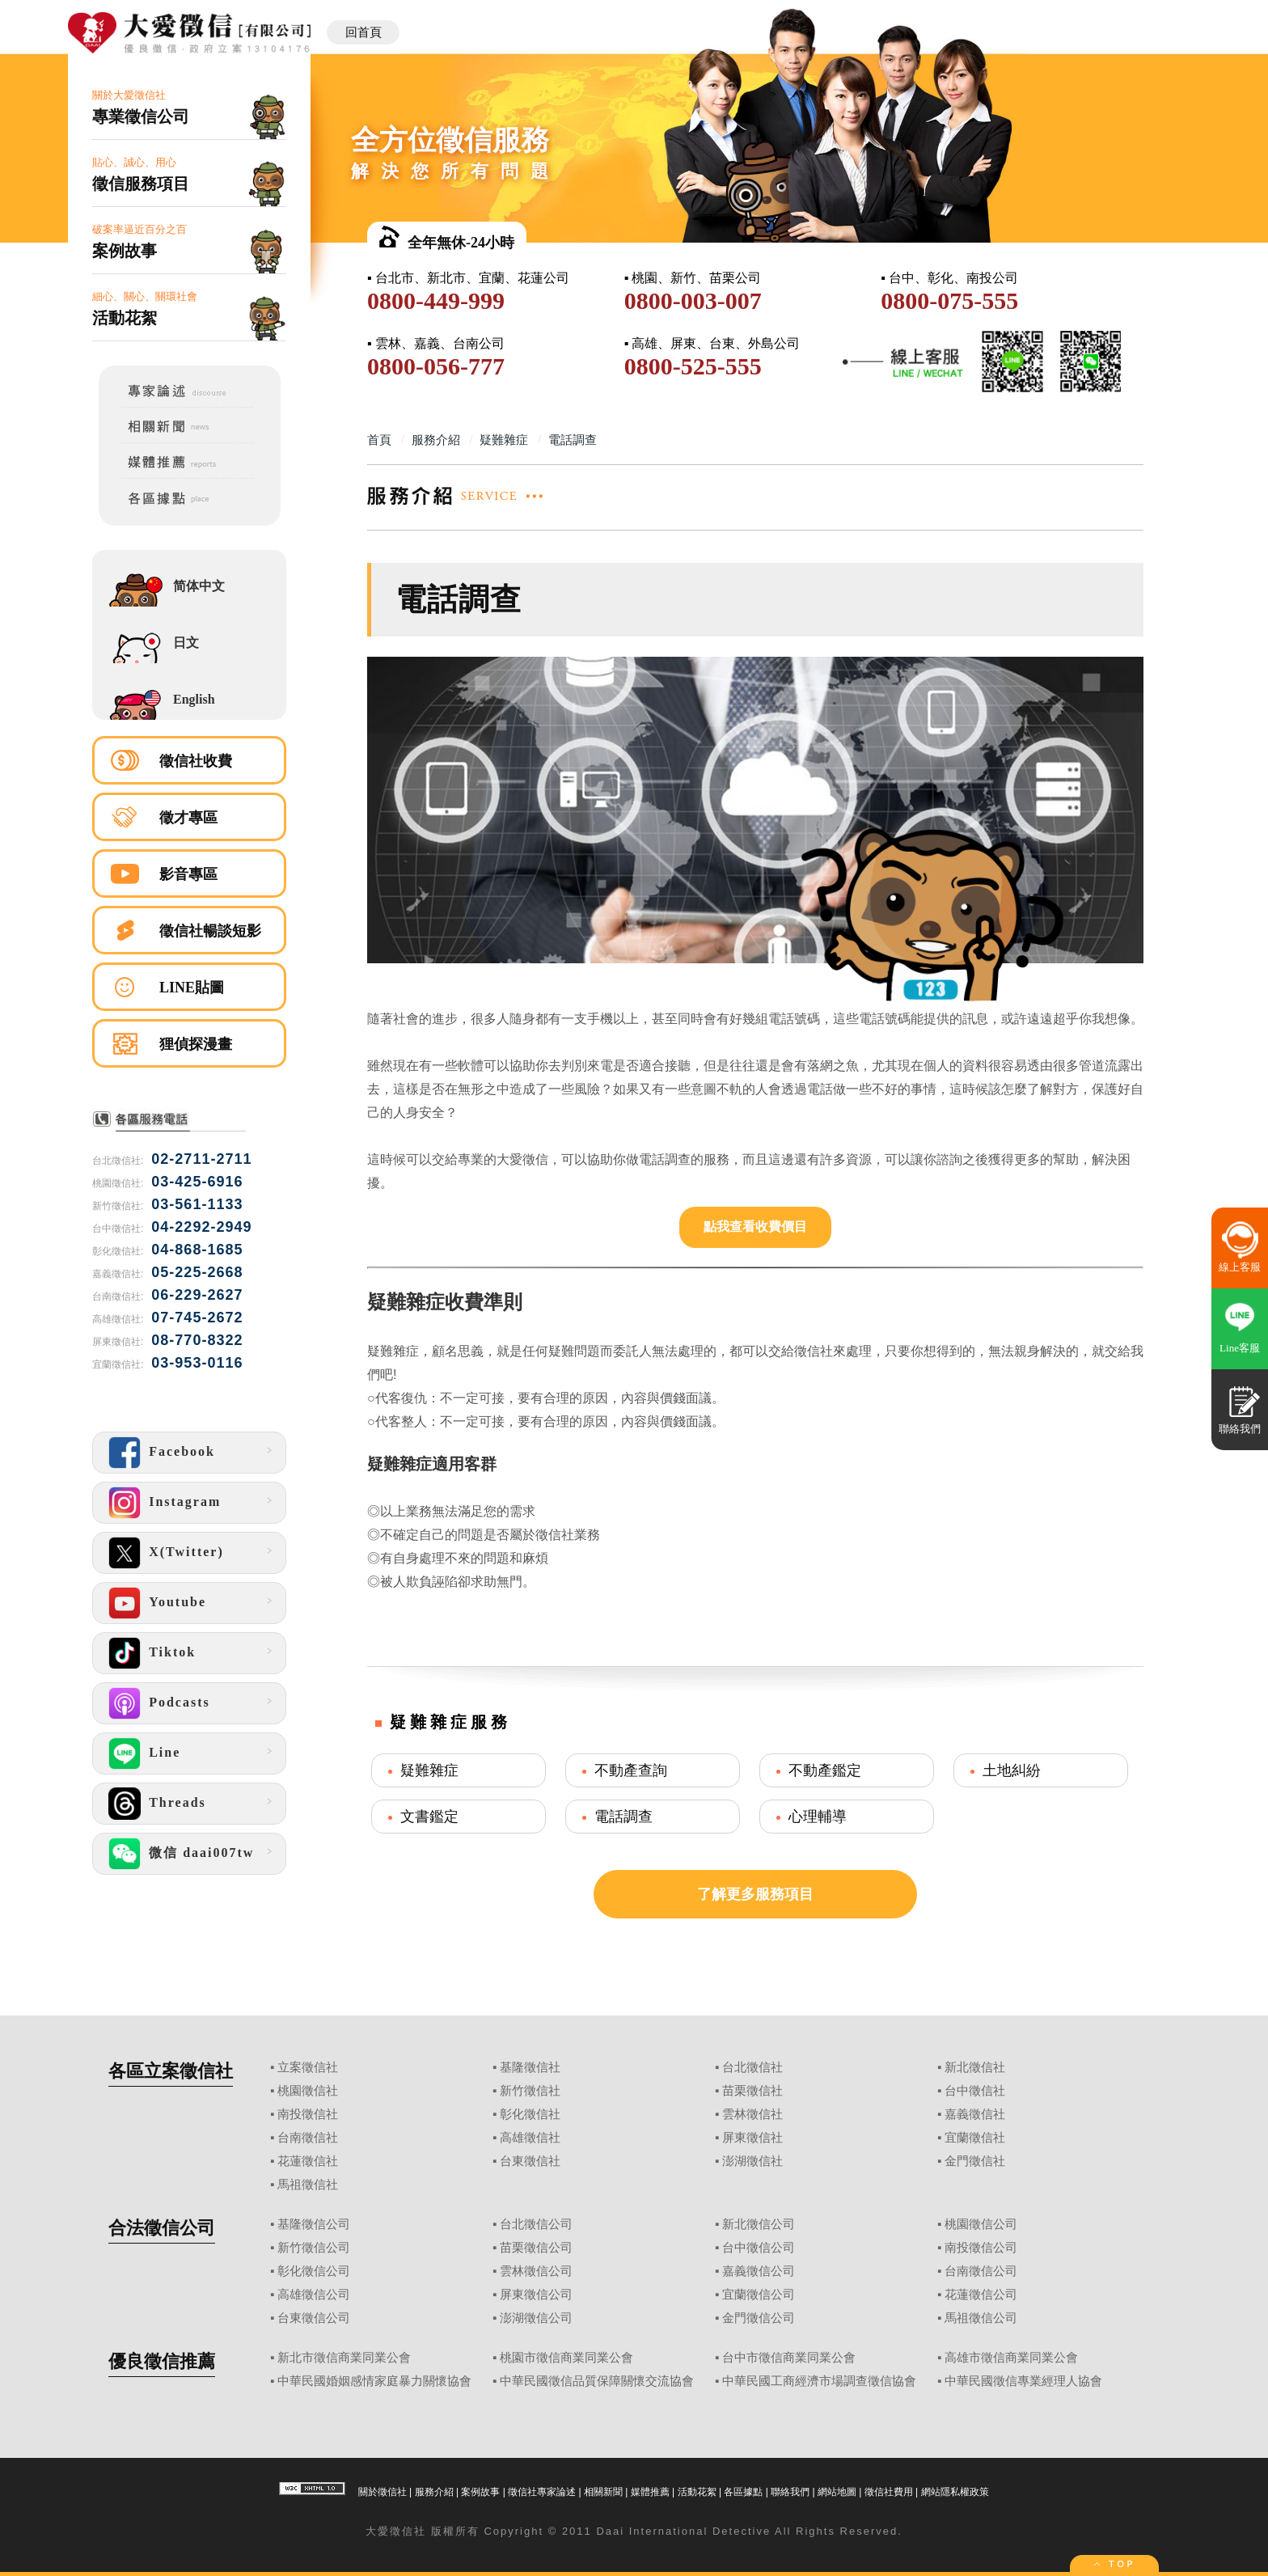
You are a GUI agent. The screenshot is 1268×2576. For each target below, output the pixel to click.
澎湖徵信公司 (536, 2318)
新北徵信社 (975, 2067)
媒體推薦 (650, 2492)
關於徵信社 (382, 2492)
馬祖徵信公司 (981, 2318)
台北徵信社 (752, 2067)
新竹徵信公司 (313, 2247)
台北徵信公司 (536, 2224)
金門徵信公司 (758, 2318)
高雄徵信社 (530, 2137)
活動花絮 (697, 2492)
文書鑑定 (429, 1816)
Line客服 (1239, 1348)
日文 (186, 642)
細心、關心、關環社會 (189, 309)
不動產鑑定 (824, 1770)
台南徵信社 (307, 2137)
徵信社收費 (195, 761)
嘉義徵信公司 (758, 2271)
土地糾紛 (1012, 1770)
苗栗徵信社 (752, 2090)
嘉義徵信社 (975, 2114)
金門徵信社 (975, 2161)
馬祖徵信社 (307, 2184)
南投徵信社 (307, 2114)
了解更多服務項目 (755, 1894)
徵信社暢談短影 (210, 931)
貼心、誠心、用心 (189, 175)
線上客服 (1240, 1267)
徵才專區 (188, 818)
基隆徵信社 (530, 2067)
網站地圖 (837, 2492)
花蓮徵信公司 (981, 2294)
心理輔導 (817, 1816)
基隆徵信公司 (313, 2224)
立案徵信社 (307, 2067)
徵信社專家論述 (542, 2492)
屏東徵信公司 (536, 2294)
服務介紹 (434, 2492)
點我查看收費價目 (755, 1226)
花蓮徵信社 (307, 2161)
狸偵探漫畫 (195, 1044)
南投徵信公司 (981, 2247)
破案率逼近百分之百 (189, 242)
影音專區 (188, 874)
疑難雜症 (429, 1770)
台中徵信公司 (758, 2247)
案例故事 (480, 2492)
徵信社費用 (888, 2492)
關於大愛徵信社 (189, 108)
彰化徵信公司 (313, 2271)
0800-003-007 (693, 300)
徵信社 (408, 2531)
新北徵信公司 (758, 2224)
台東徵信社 (530, 2161)
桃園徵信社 (307, 2090)
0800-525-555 (693, 366)
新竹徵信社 (530, 2090)
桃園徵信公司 (981, 2224)
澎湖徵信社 (752, 2161)
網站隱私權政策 (955, 2492)
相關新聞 (603, 2492)
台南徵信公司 (981, 2271)
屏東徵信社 (752, 2137)
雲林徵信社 (752, 2114)
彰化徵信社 (530, 2114)
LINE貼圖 (191, 987)
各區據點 (743, 2492)
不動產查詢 (630, 1770)
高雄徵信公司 (313, 2294)
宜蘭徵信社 (975, 2137)
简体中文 (199, 586)
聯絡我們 (790, 2492)
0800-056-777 (436, 366)
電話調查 (623, 1816)
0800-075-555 (949, 300)
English (194, 699)
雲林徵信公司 (536, 2271)
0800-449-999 (436, 300)
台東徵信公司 (313, 2318)
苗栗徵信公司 (536, 2247)
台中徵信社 (975, 2090)
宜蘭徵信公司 (758, 2294)
